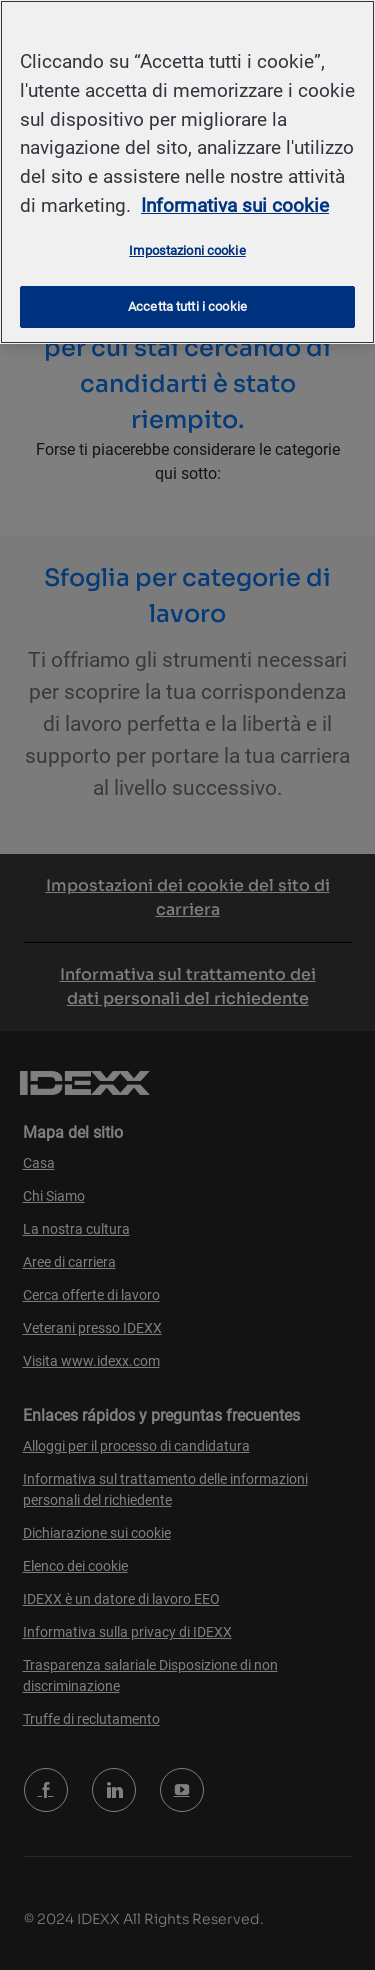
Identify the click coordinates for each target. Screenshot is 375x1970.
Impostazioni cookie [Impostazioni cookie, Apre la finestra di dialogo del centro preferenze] (187, 250)
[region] (187, 172)
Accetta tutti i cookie (187, 306)
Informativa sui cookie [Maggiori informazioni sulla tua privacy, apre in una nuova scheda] (235, 205)
